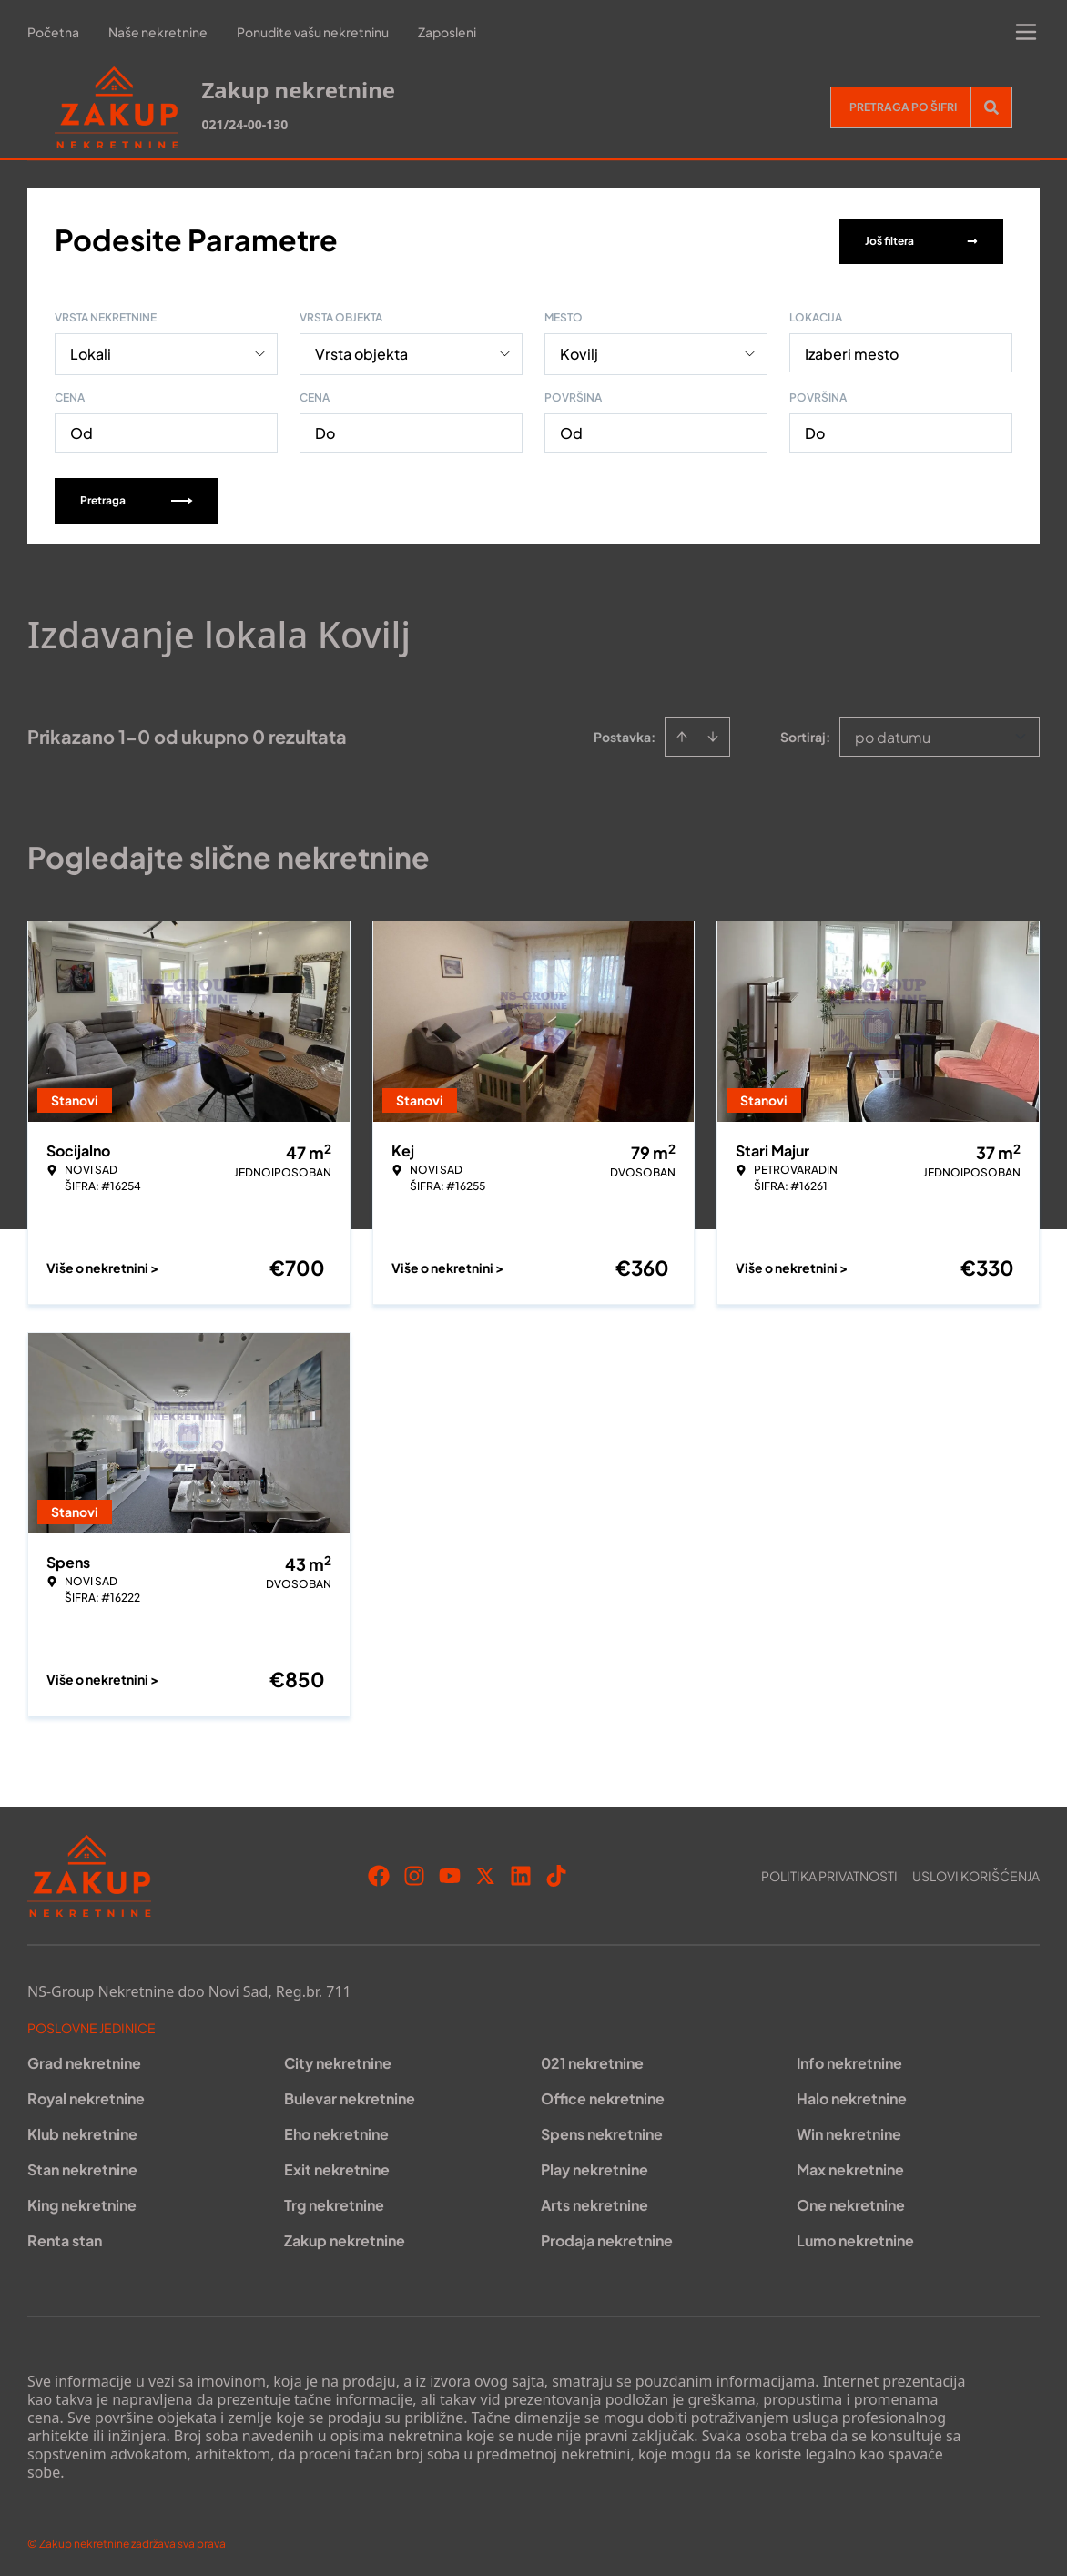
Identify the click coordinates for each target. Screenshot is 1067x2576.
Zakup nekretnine (344, 2236)
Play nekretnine (594, 2165)
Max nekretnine (850, 2165)
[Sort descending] (713, 733)
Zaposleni (447, 32)
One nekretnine (851, 2201)
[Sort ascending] (682, 733)
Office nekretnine (603, 2094)
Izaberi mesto (852, 350)
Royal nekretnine (86, 2094)
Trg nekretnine (334, 2201)
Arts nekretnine (594, 2201)
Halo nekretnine (852, 2094)
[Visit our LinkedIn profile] (521, 1872)
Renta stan (64, 2236)
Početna (53, 32)
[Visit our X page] (485, 1872)
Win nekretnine (849, 2130)
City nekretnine (337, 2059)
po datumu (892, 733)
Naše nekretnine (158, 32)
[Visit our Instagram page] (414, 1872)
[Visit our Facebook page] (379, 1872)
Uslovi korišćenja (976, 1872)
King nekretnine (82, 2201)
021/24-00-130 (244, 124)
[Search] (991, 107)
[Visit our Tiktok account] (556, 1872)
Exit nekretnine (337, 2165)
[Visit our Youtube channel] (450, 1872)
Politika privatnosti (829, 1872)
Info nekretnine (849, 2059)
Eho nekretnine (336, 2130)
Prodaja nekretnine (607, 2236)
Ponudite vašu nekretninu (313, 32)
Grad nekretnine (84, 2059)
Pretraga (136, 497)
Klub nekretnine (82, 2130)
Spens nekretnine (602, 2130)
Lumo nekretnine (855, 2236)
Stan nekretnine (82, 2165)
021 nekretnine (592, 2059)
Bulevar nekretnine (349, 2094)
